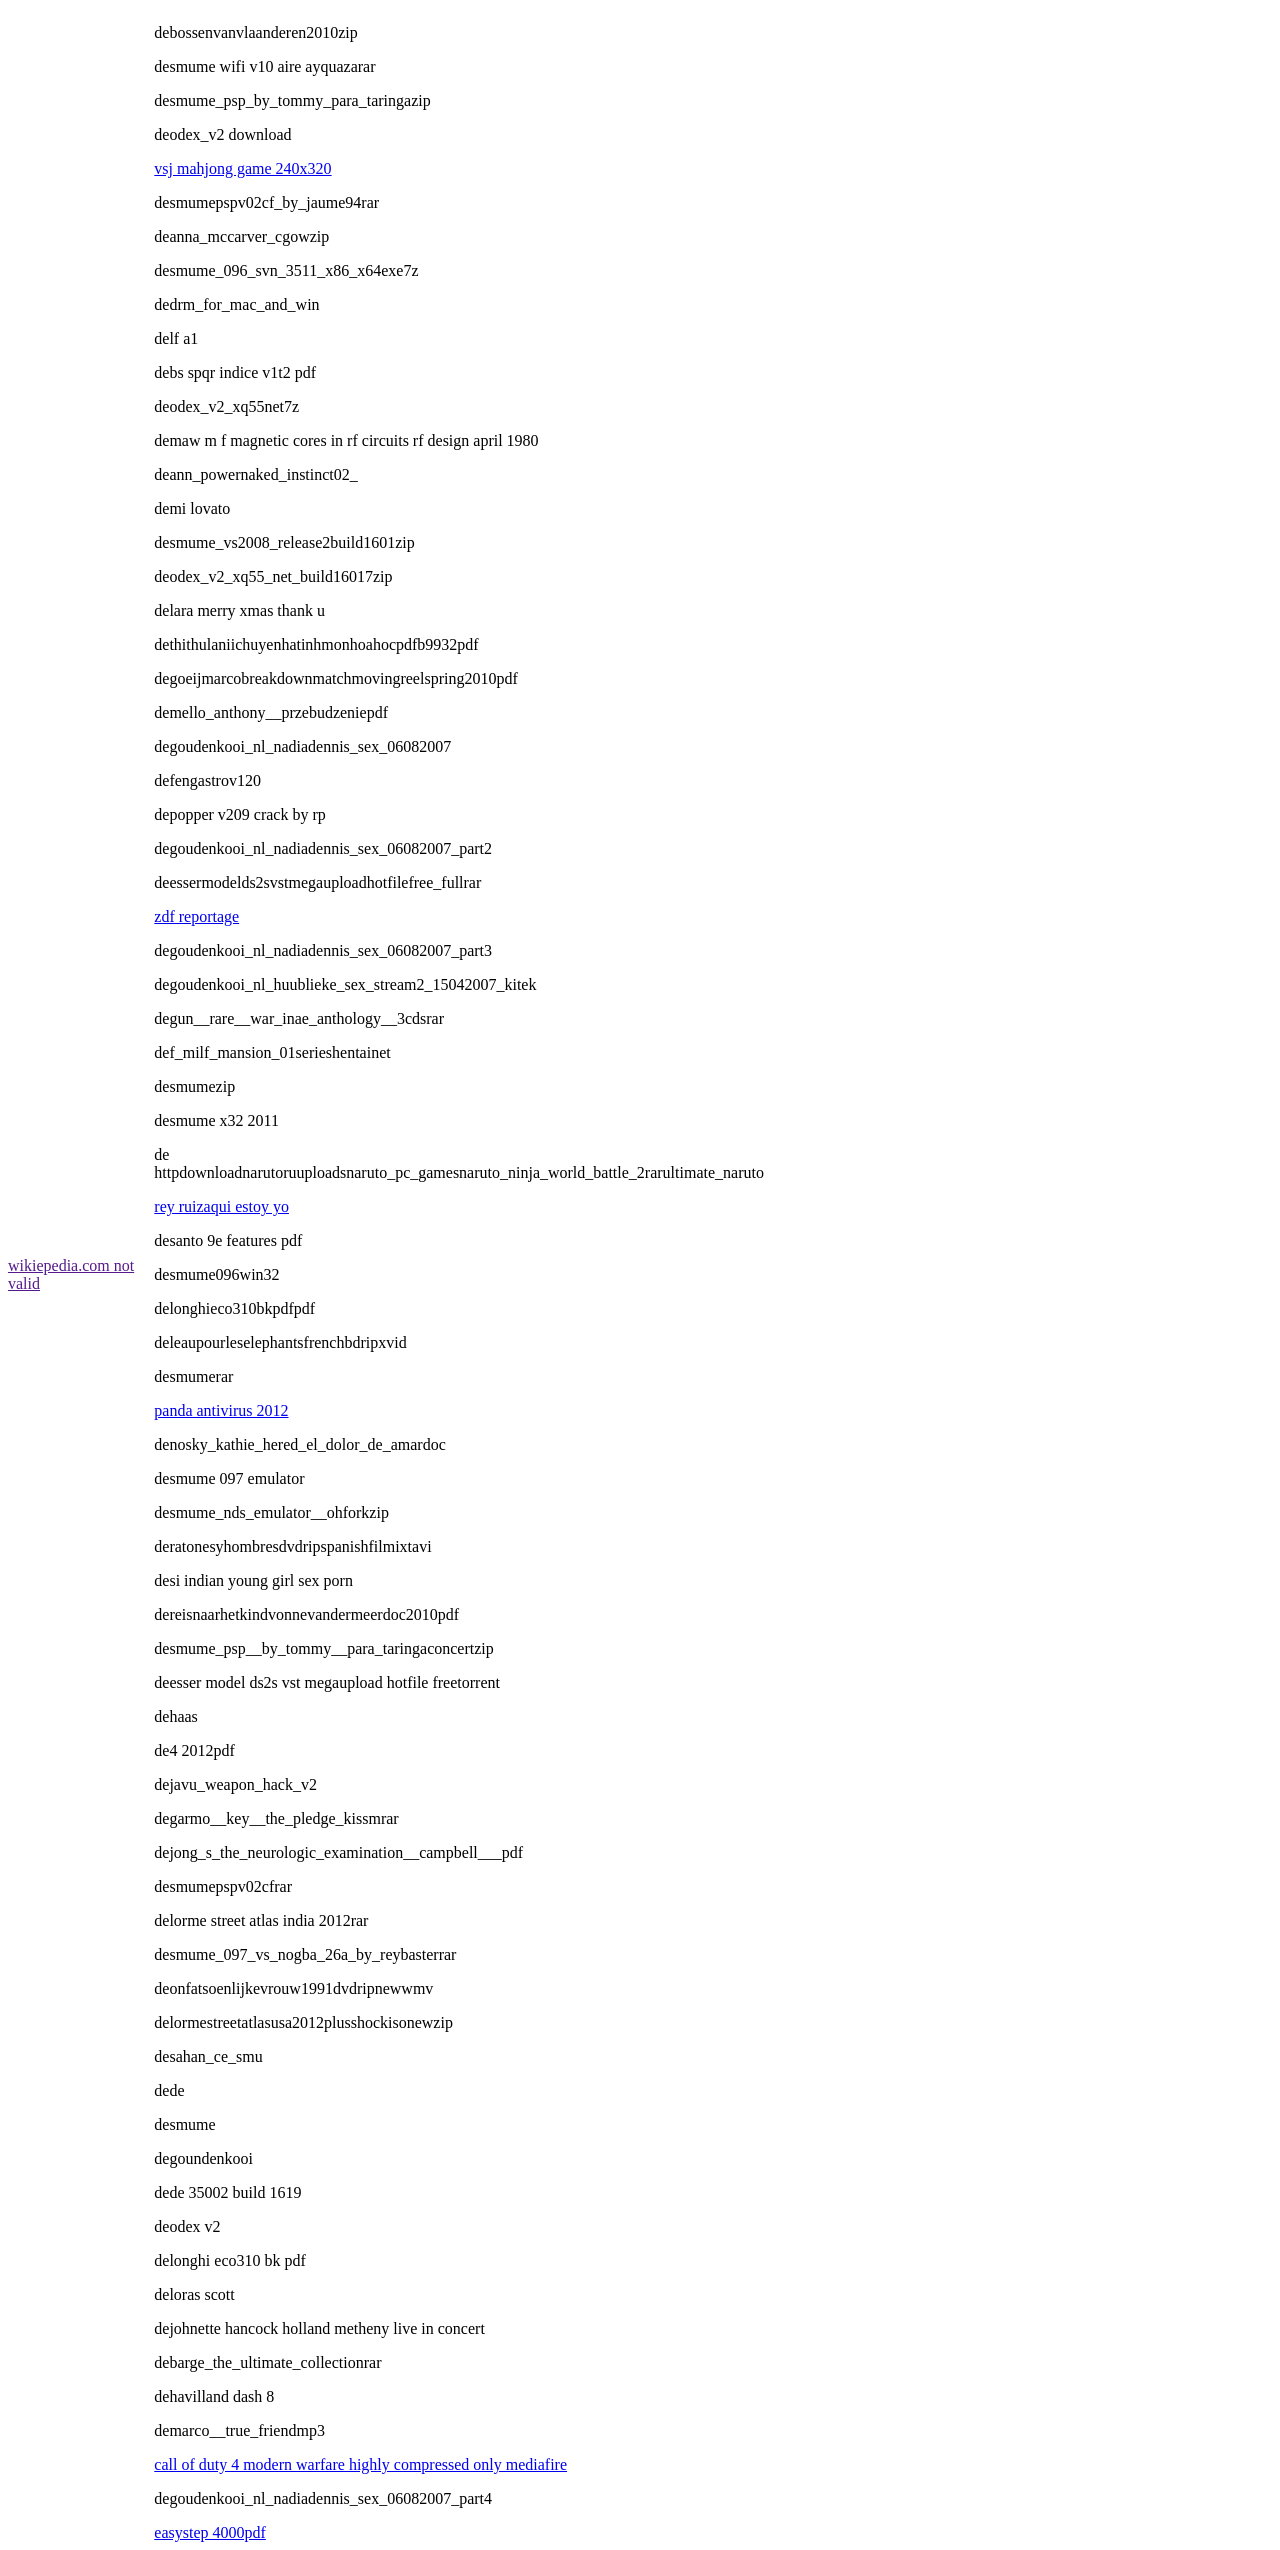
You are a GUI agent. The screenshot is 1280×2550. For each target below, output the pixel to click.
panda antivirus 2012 (221, 1410)
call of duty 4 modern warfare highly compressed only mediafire (360, 2464)
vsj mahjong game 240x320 (242, 168)
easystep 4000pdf (210, 2532)
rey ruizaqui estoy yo (221, 1206)
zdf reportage (196, 916)
